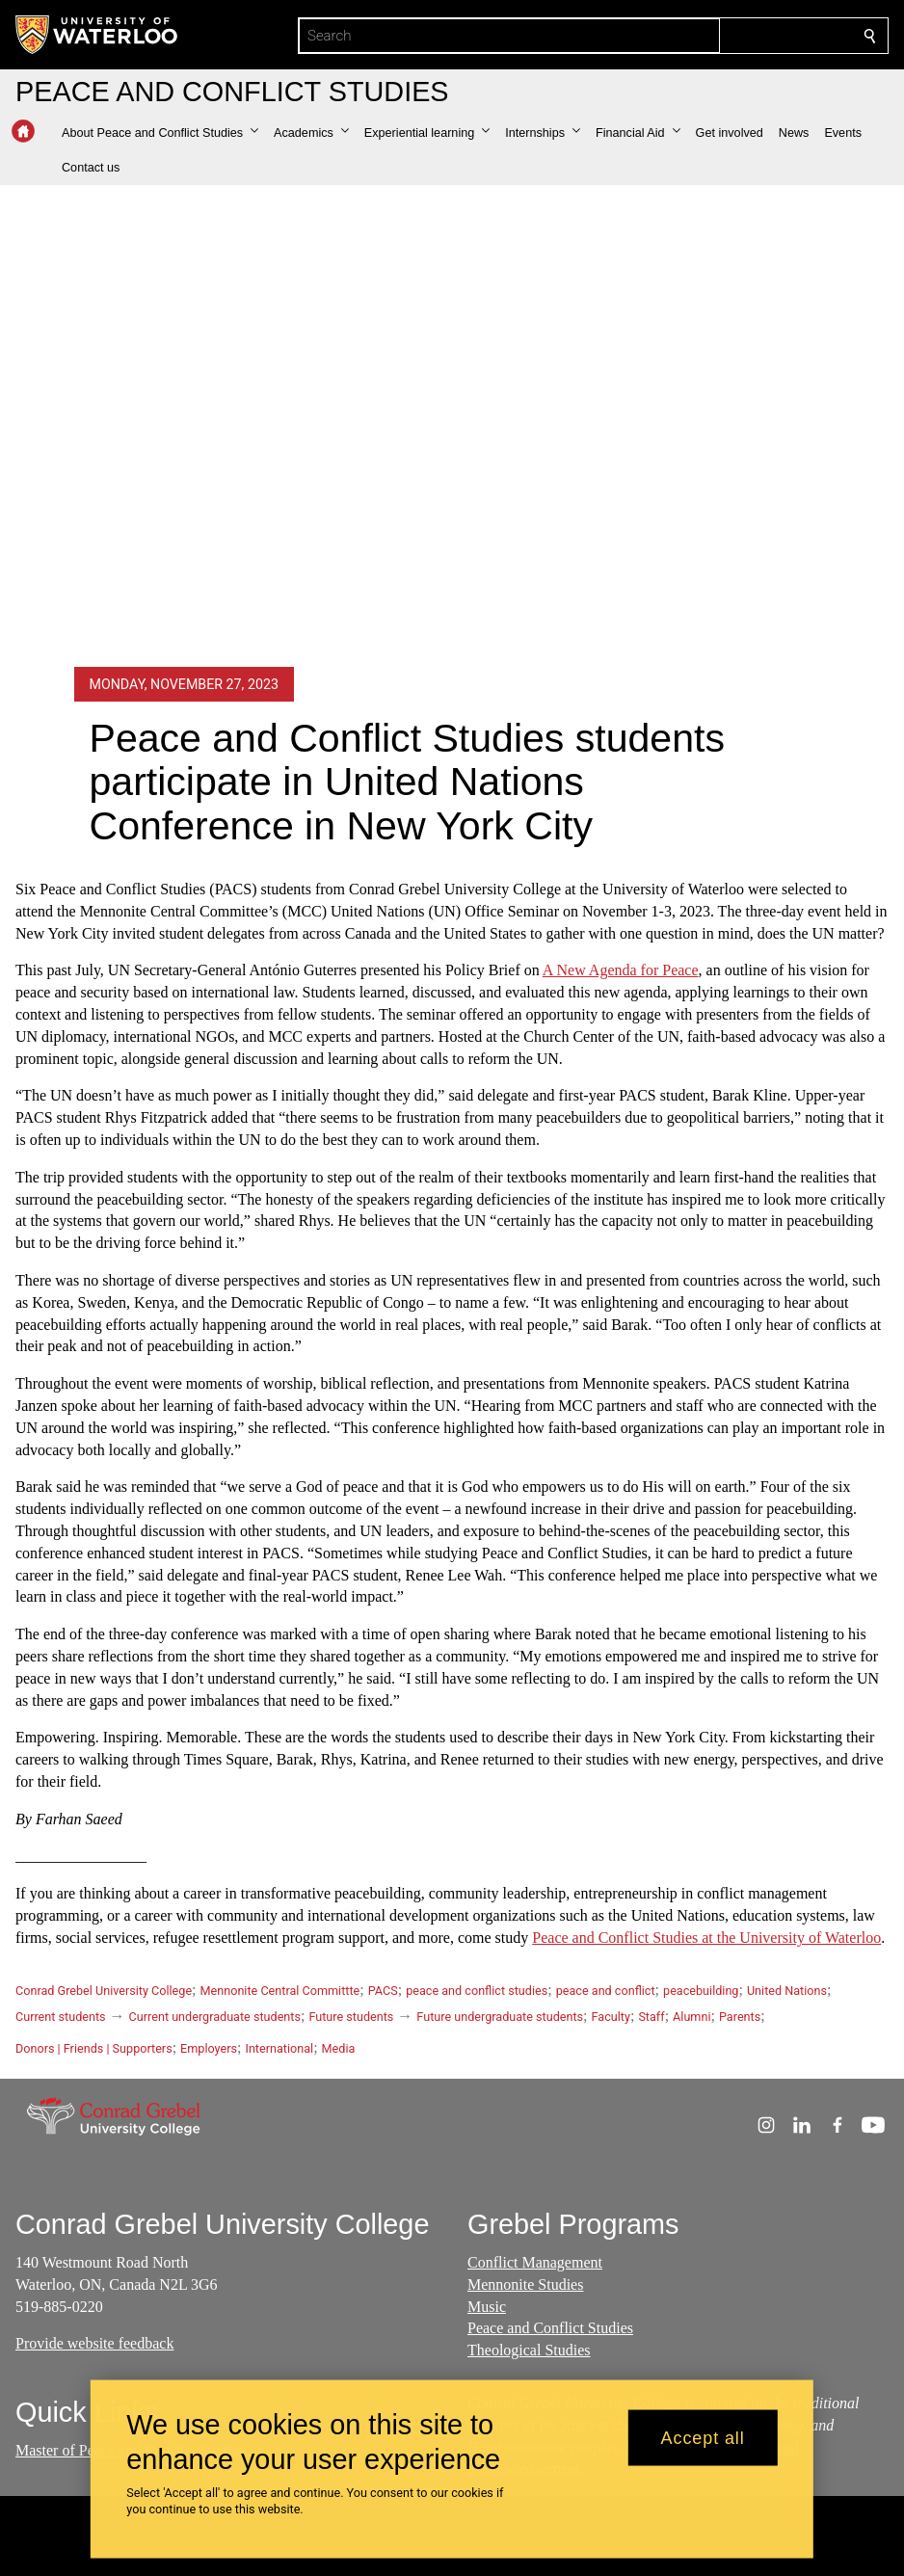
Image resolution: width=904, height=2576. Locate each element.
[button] (160, 133)
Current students (60, 2016)
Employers (208, 2048)
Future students (350, 2016)
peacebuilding (700, 1990)
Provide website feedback (94, 2343)
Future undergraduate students (499, 2016)
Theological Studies (529, 2350)
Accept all (703, 2437)
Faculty (611, 2016)
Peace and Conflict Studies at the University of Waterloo (706, 1937)
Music (486, 2305)
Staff (651, 2016)
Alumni (691, 2016)
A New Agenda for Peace (621, 970)
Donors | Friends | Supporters (94, 2048)
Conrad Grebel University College (103, 1990)
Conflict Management (534, 2262)
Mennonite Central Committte (280, 1990)
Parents (739, 2016)
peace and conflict (605, 1990)
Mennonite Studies (525, 2284)
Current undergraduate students (215, 2016)
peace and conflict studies (476, 1990)
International (279, 2048)
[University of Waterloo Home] (97, 34)
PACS (383, 1990)
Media (339, 2048)
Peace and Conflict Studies (550, 2328)
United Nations (787, 1990)
